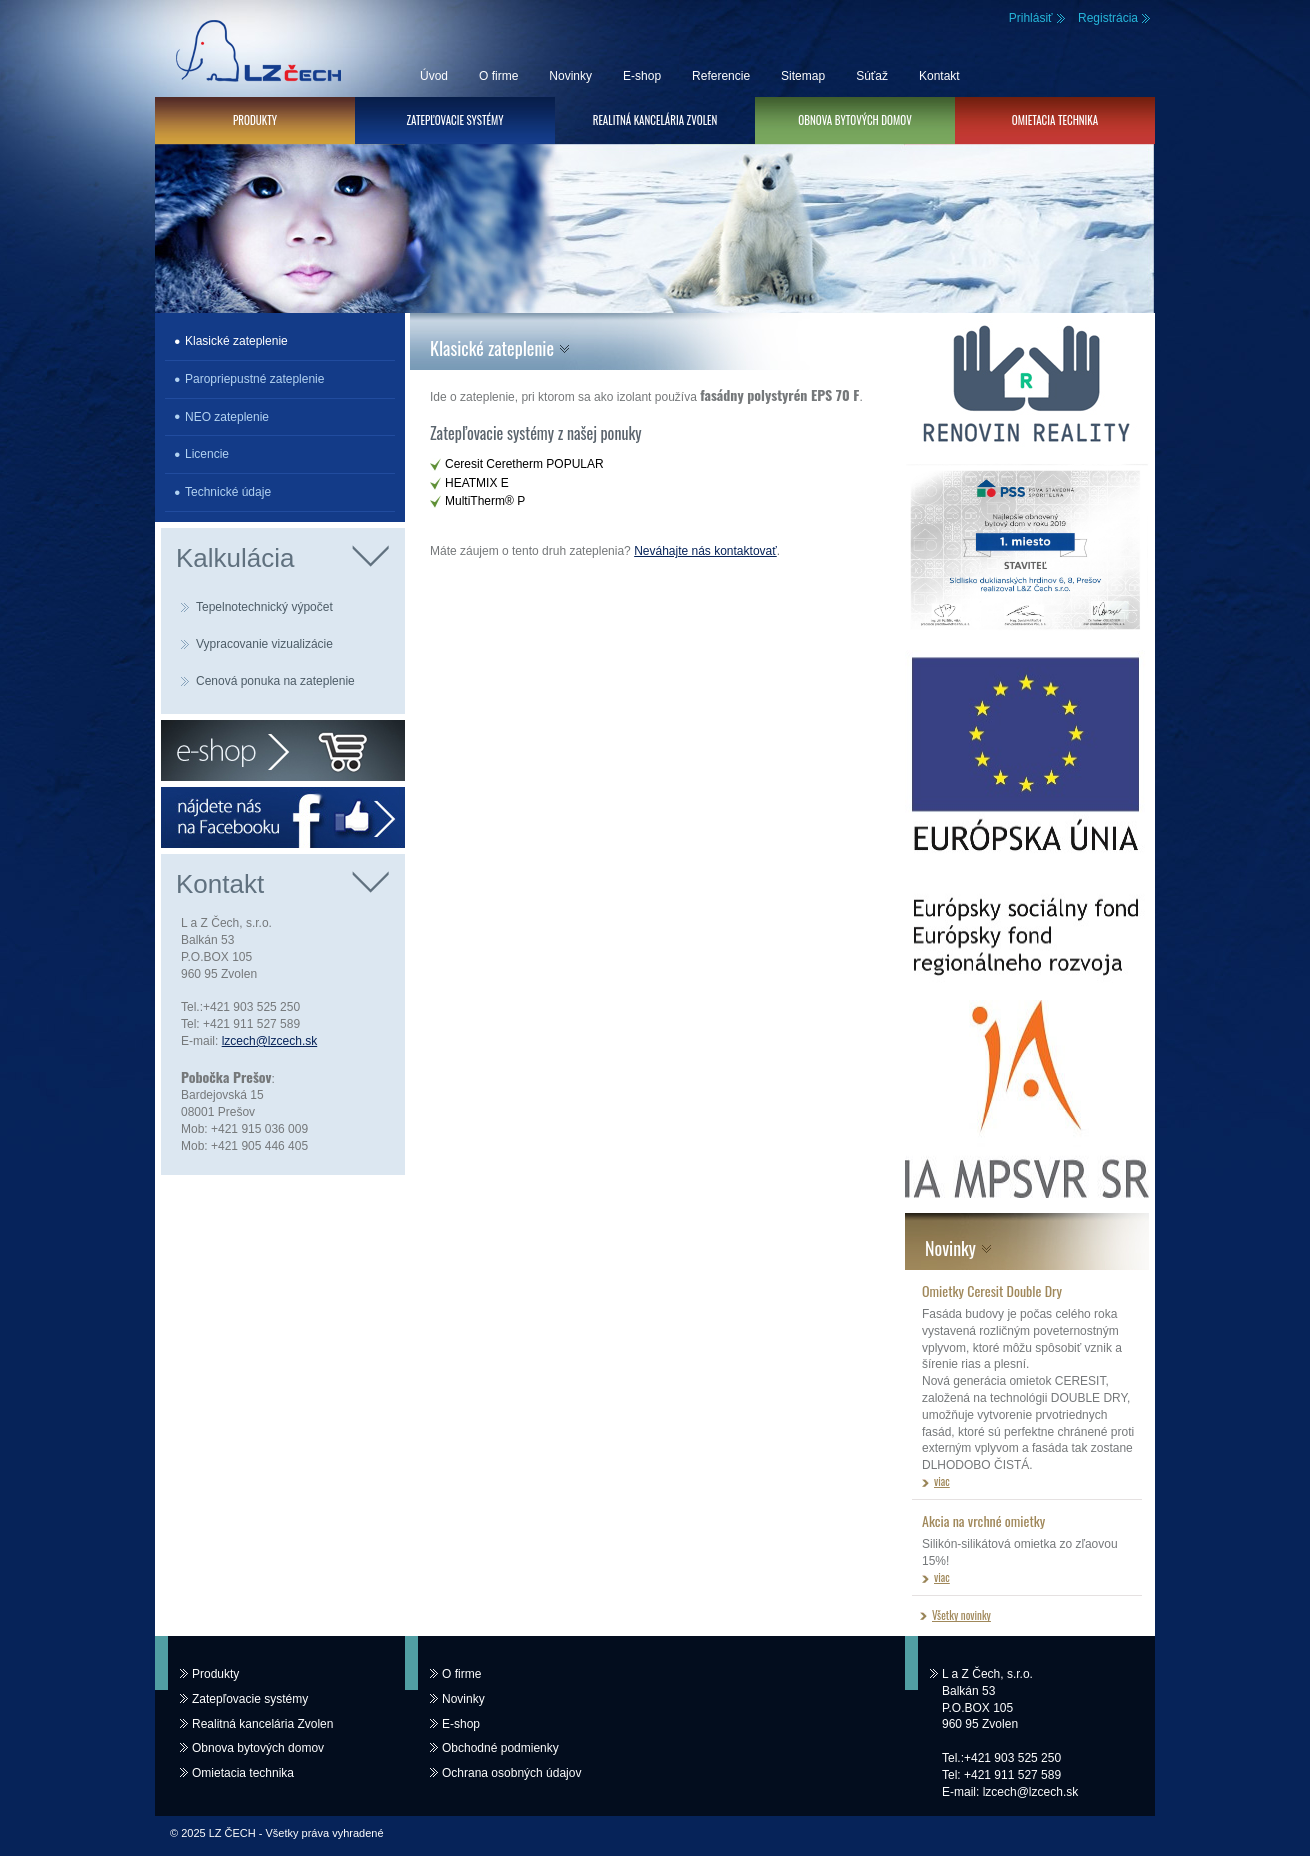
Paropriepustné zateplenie (254, 379)
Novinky (570, 76)
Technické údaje (228, 492)
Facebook (283, 817)
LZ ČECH (255, 48)
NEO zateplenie (227, 417)
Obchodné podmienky (500, 1748)
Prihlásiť (1031, 18)
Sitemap (803, 76)
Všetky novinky (961, 1615)
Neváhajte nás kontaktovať (705, 551)
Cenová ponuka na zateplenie (275, 681)
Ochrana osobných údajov (511, 1773)
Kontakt (939, 76)
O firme (498, 76)
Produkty (255, 120)
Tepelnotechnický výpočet (264, 607)
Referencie (721, 76)
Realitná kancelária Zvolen (655, 120)
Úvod (434, 76)
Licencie (207, 454)
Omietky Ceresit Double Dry (992, 1290)
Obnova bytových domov (854, 120)
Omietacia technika (1055, 120)
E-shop (642, 76)
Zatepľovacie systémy (454, 120)
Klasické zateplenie (236, 341)
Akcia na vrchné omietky (983, 1520)
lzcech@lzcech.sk (270, 1041)
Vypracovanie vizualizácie (264, 644)
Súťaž (872, 76)
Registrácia (1108, 18)
